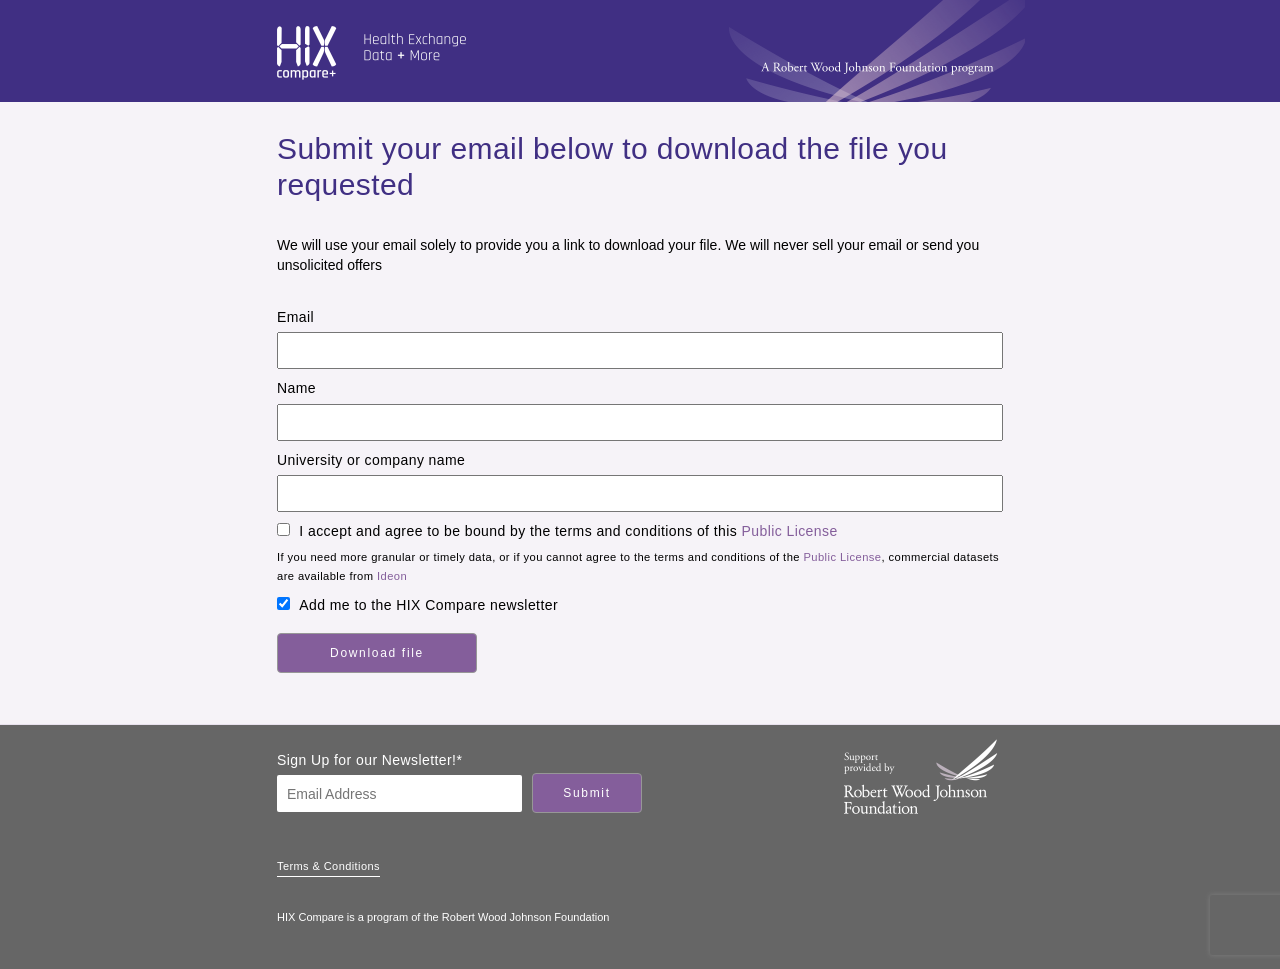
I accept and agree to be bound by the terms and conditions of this (568, 531)
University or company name (371, 460)
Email (295, 317)
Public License (790, 531)
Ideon (392, 576)
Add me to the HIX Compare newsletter (428, 605)
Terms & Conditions (328, 866)
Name (296, 388)
